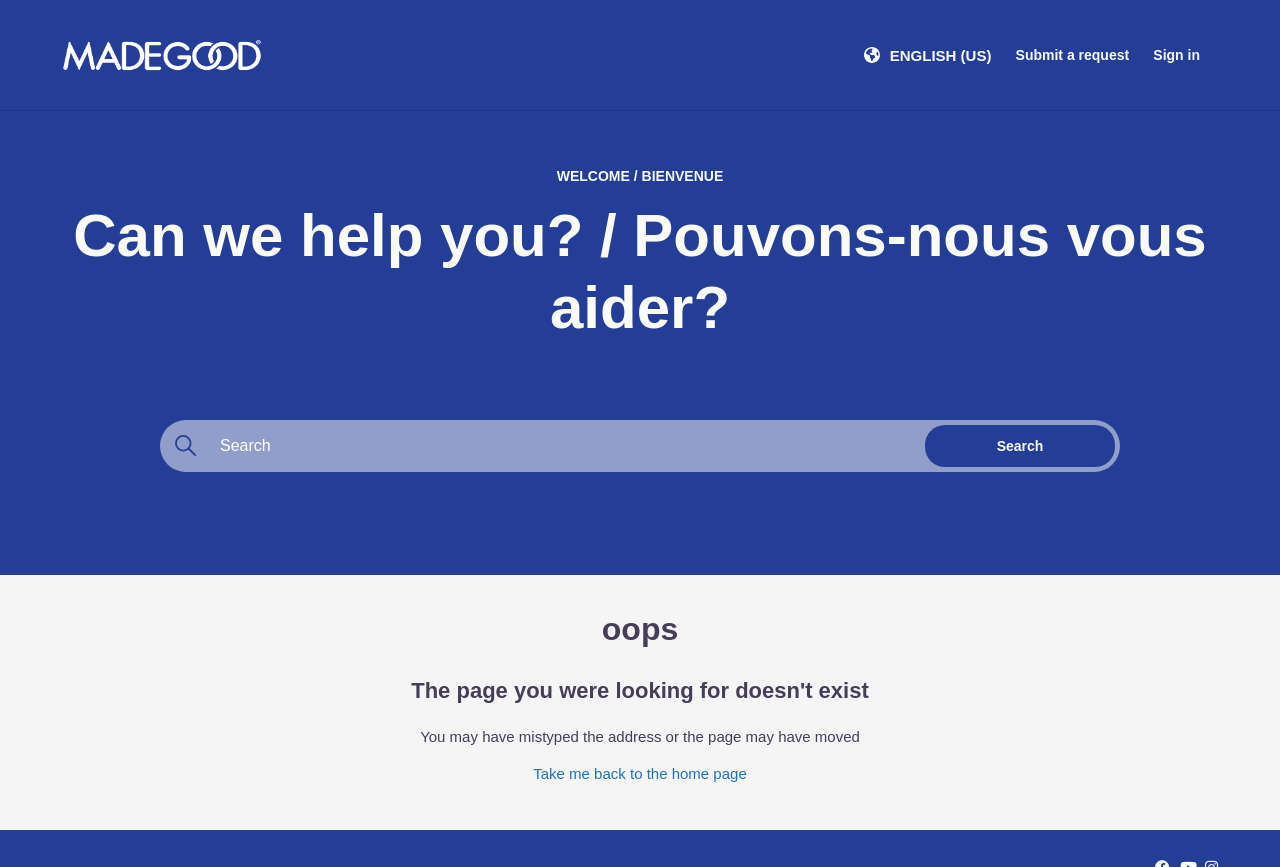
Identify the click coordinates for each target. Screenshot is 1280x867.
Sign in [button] (1176, 55)
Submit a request (1073, 55)
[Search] (540, 446)
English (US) (941, 55)
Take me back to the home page (639, 773)
